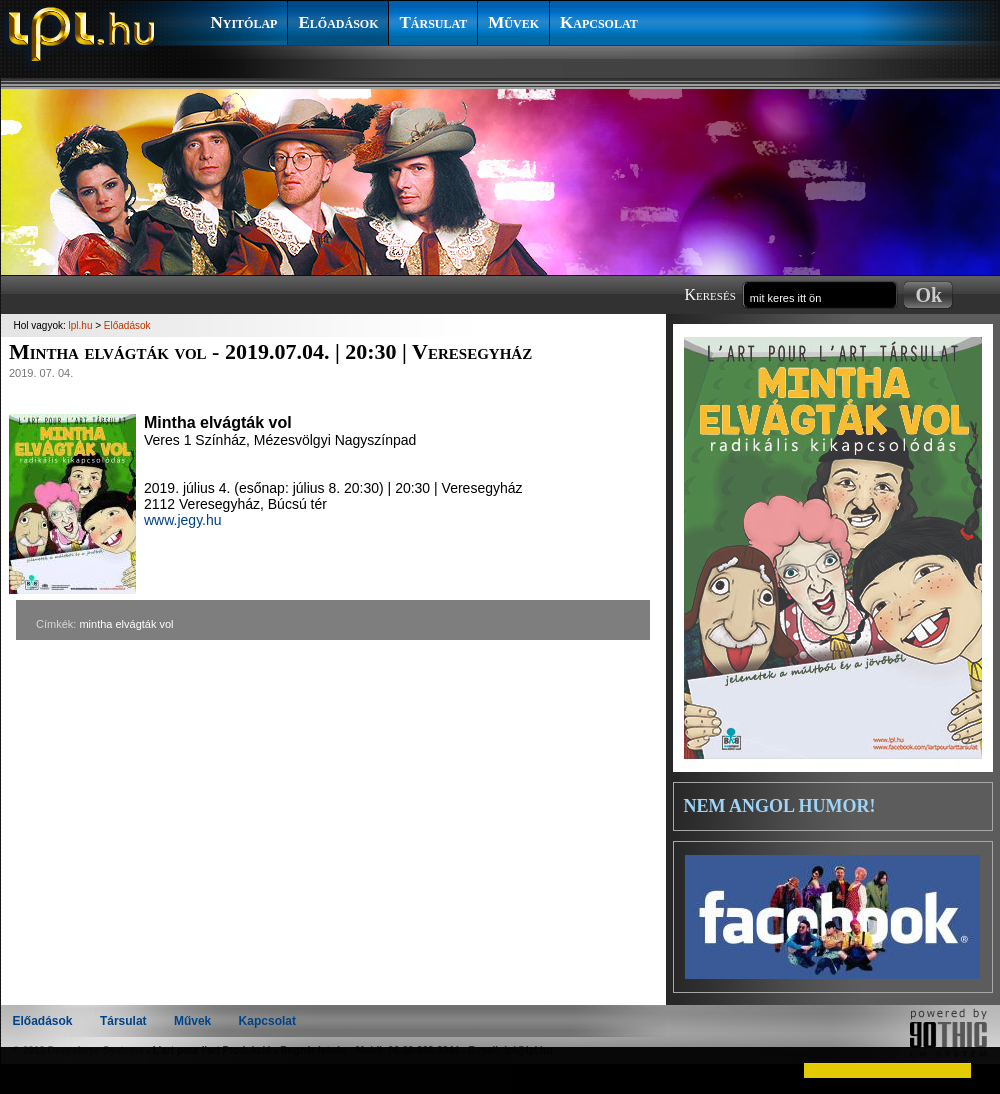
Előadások (338, 22)
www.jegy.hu (183, 520)
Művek (513, 22)
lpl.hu (81, 325)
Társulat (433, 22)
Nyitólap (244, 22)
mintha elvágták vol (126, 624)
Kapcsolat (599, 22)
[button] (32, 1070)
